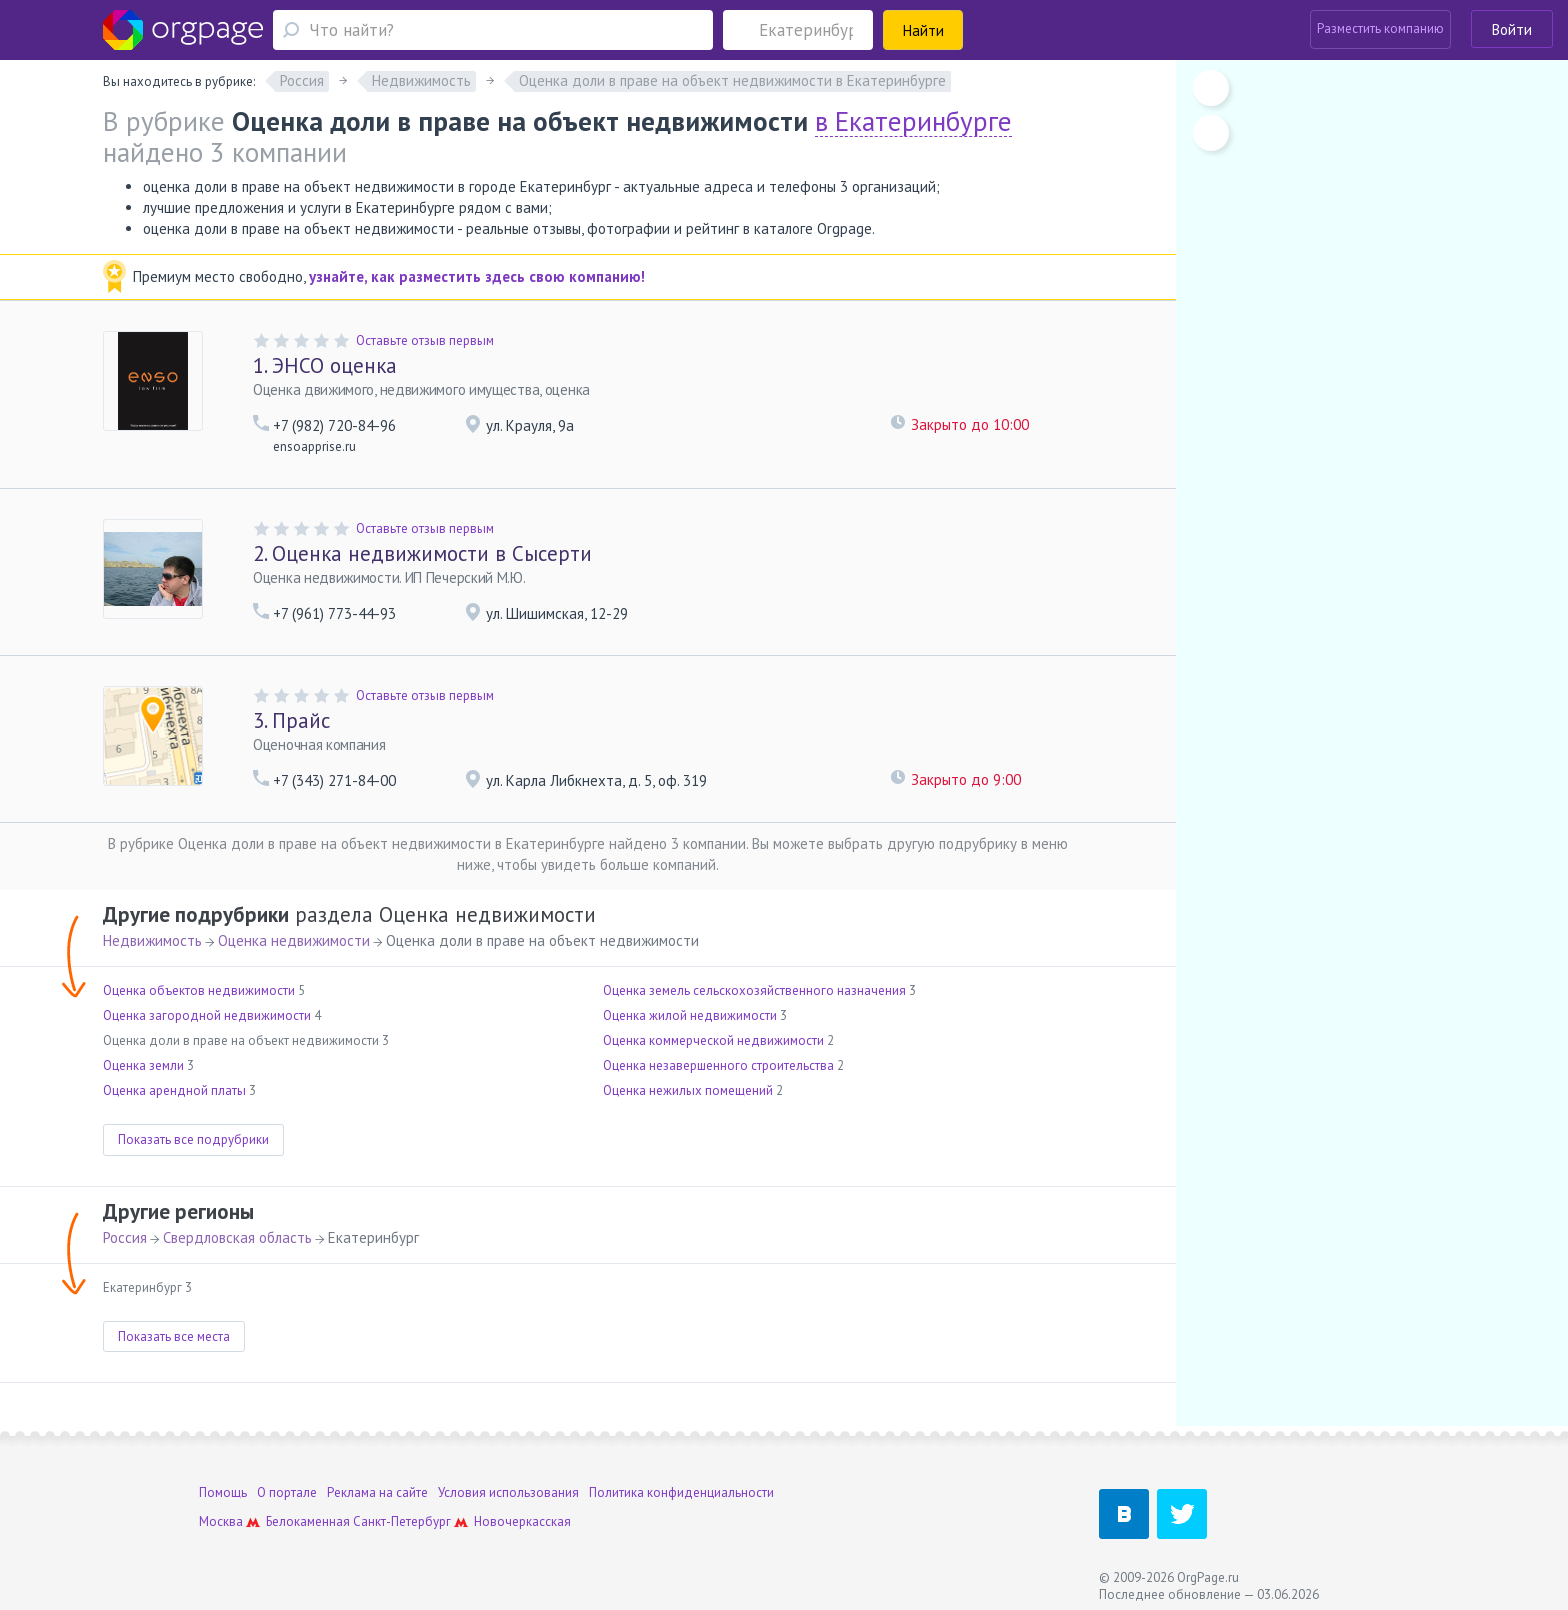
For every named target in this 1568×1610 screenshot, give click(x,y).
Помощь (223, 1492)
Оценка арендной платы (174, 1090)
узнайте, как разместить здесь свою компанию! (477, 276)
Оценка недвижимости (294, 940)
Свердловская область (237, 1237)
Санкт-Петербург (402, 1521)
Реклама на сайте (377, 1492)
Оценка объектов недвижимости (199, 990)
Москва (221, 1521)
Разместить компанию (1380, 28)
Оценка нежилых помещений (688, 1090)
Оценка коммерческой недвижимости (713, 1040)
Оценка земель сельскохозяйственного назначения (754, 990)
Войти (1512, 29)
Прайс (291, 720)
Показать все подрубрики (193, 1139)
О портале (287, 1492)
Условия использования (508, 1492)
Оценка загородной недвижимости (207, 1015)
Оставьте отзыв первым (425, 340)
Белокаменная (308, 1521)
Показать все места (174, 1336)
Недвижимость (152, 940)
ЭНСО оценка (325, 365)
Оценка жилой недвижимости (690, 1015)
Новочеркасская (522, 1521)
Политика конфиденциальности (681, 1492)
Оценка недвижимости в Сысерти (422, 553)
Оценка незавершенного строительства (718, 1065)
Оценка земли (143, 1065)
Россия (125, 1237)
